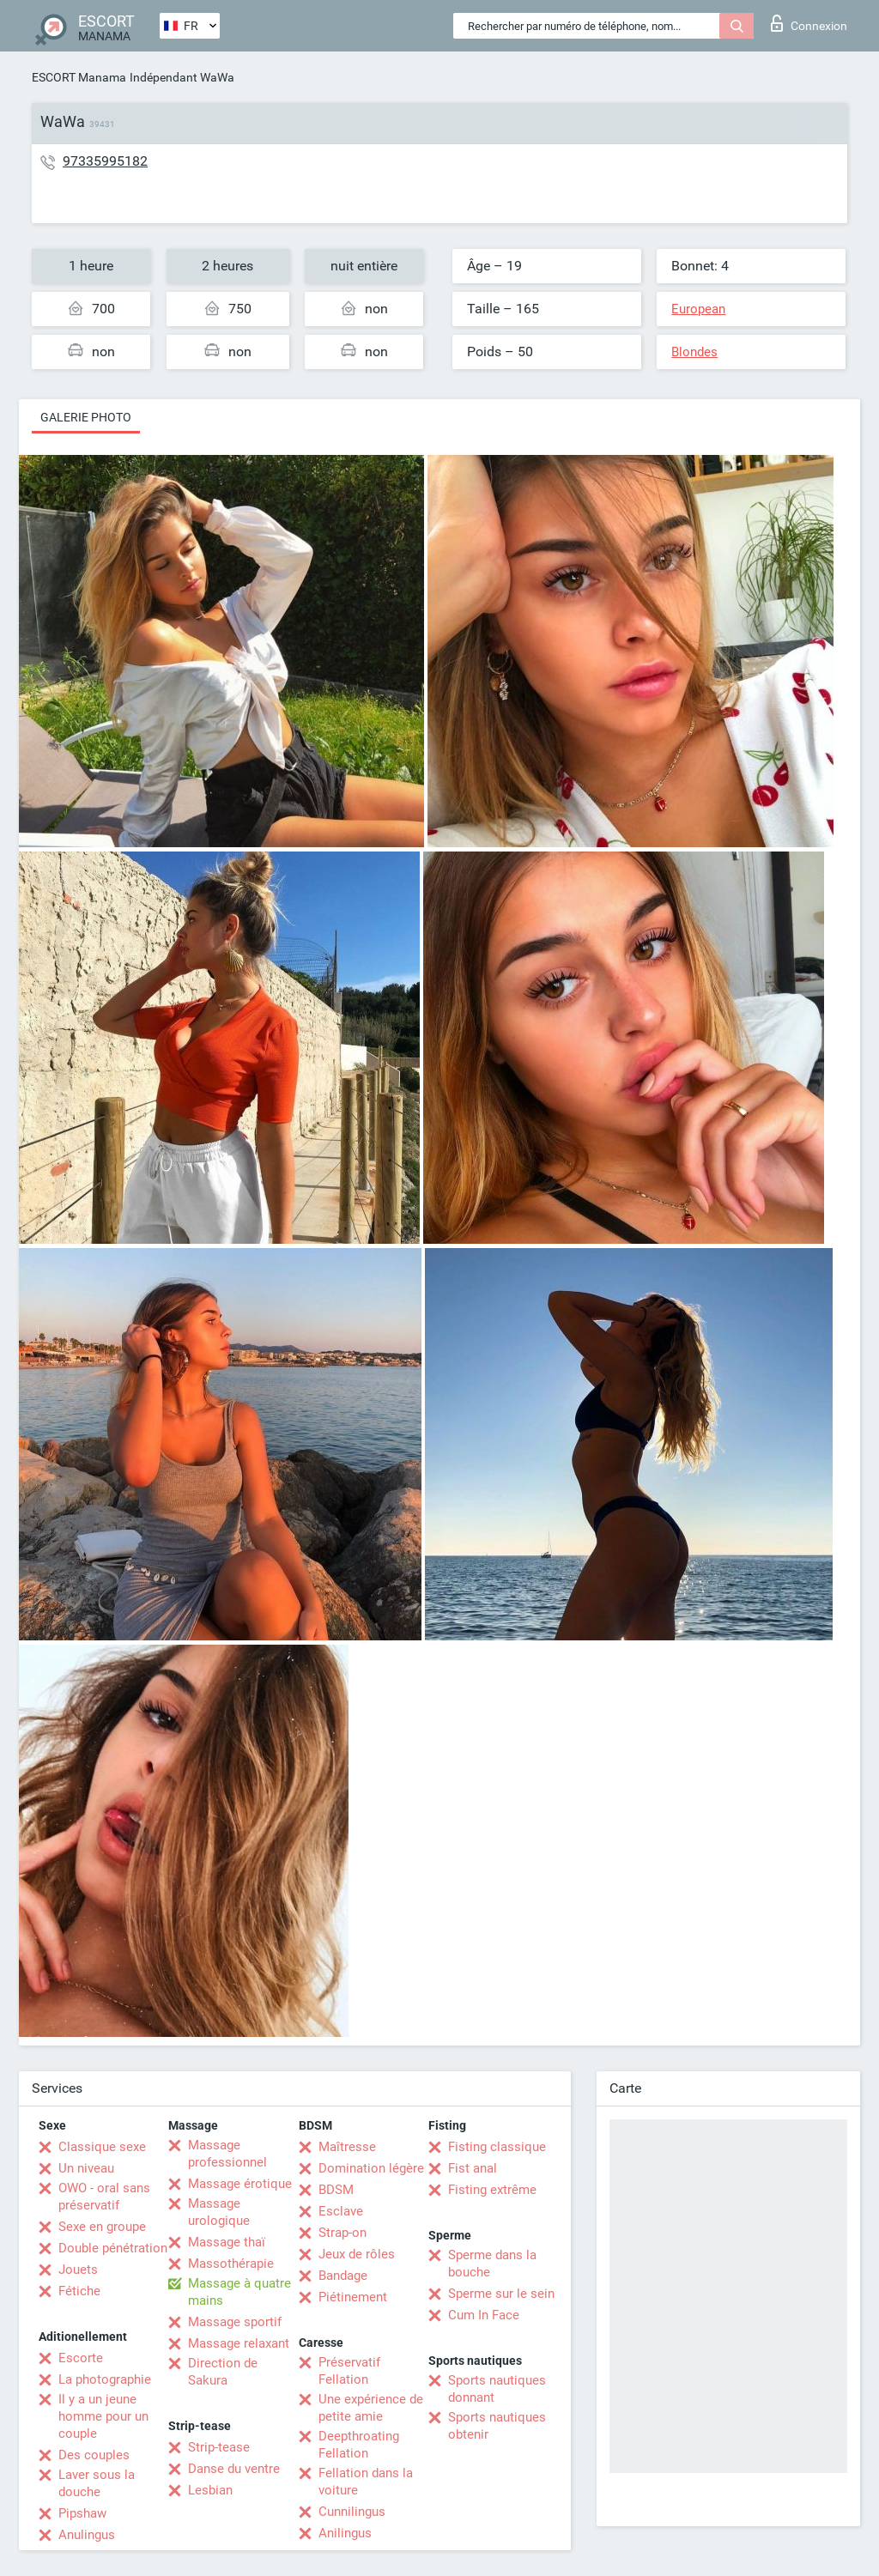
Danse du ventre (234, 2468)
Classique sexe (102, 2147)
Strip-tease (219, 2447)
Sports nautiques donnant (497, 2389)
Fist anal (472, 2168)
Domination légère (371, 2168)
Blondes (694, 352)
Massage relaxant (238, 2343)
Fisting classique (497, 2147)
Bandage (342, 2275)
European (698, 309)
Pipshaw (82, 2513)
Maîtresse (347, 2147)
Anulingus (86, 2535)
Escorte (80, 2358)
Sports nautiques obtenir (497, 2425)
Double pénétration (112, 2248)
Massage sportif (235, 2322)
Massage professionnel (227, 2153)
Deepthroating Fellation (358, 2444)
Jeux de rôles (356, 2254)
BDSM (336, 2189)
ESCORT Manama (79, 77)
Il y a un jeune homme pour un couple (103, 2416)
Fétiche (79, 2291)
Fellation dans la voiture (365, 2481)
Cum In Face (483, 2315)
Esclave (340, 2211)
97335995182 (105, 161)
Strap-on (342, 2232)
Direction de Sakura (223, 2371)
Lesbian (210, 2490)
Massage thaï (226, 2242)
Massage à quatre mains (239, 2292)
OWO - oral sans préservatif (104, 2196)
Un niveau (86, 2168)
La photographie (104, 2379)
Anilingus (345, 2533)
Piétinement (352, 2297)
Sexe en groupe (102, 2226)
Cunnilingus (351, 2511)
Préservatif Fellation (349, 2371)
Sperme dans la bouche (492, 2263)
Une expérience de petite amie (370, 2407)
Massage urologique (219, 2212)
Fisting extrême (492, 2189)
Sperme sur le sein (501, 2293)
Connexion (809, 23)
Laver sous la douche (96, 2483)
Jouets (78, 2269)
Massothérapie (231, 2263)
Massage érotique (240, 2183)
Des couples (94, 2455)
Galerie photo (85, 417)
